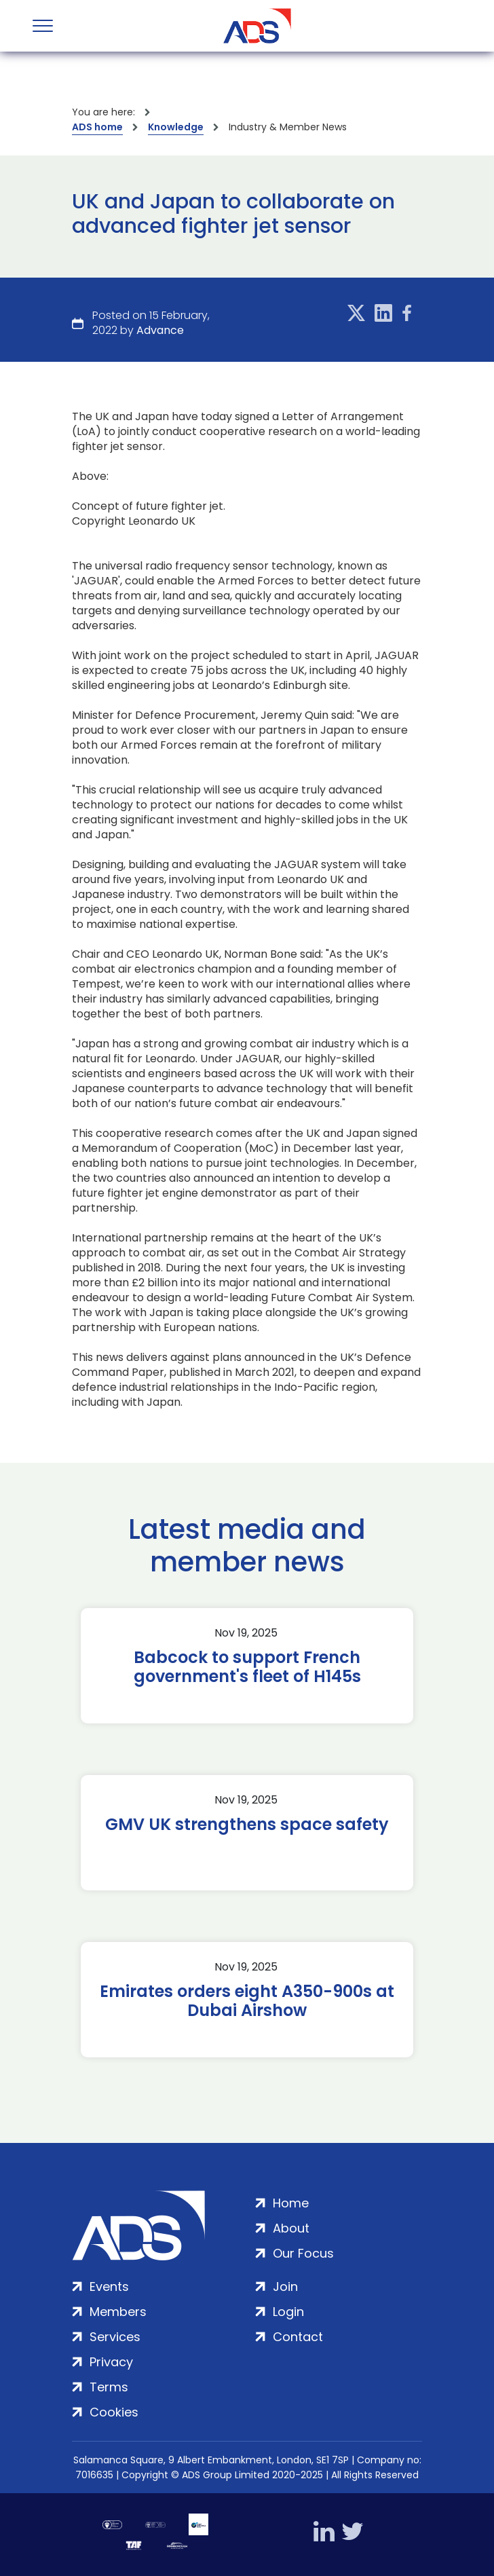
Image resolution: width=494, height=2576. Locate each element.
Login (288, 2311)
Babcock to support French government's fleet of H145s (247, 1667)
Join (285, 2286)
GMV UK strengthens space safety (247, 1824)
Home (291, 2203)
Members (118, 2311)
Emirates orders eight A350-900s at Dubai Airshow (247, 2001)
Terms (109, 2386)
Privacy (111, 2361)
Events (109, 2286)
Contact (298, 2336)
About (291, 2228)
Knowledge (176, 127)
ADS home (97, 127)
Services (115, 2336)
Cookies (114, 2412)
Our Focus (303, 2253)
